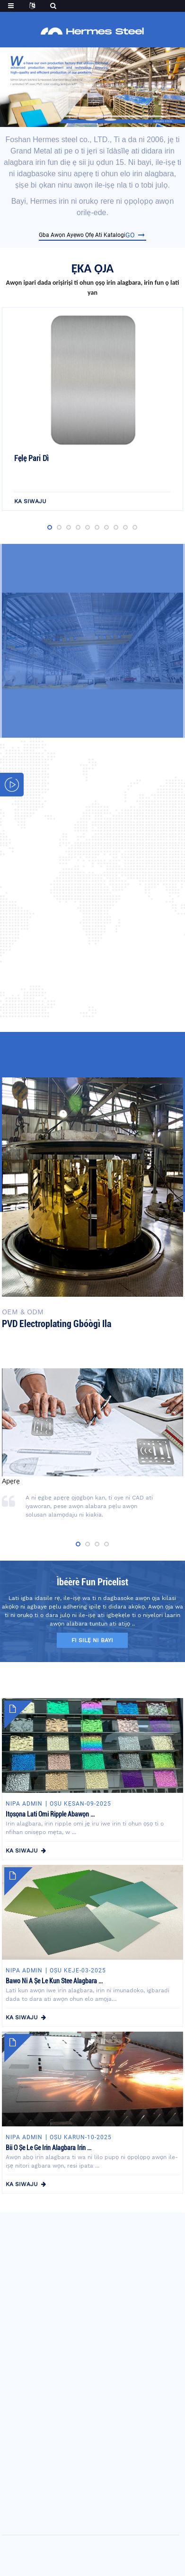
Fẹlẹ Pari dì (31, 458)
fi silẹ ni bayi (92, 1640)
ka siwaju (30, 501)
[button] (73, 119)
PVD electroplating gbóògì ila (56, 1323)
